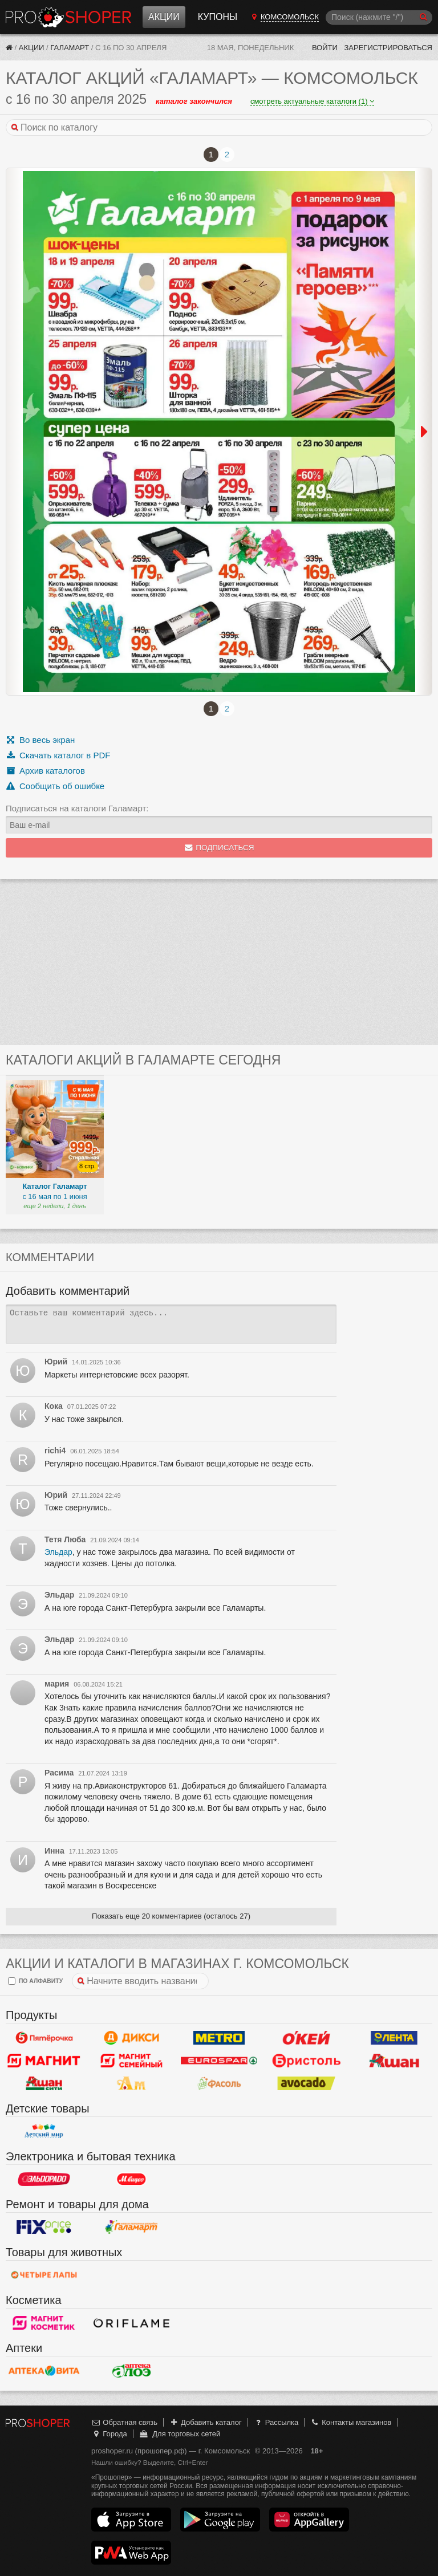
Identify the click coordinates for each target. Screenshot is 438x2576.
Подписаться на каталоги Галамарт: (77, 808)
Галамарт (69, 47)
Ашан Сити (44, 2083)
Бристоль (307, 2060)
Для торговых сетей (179, 2433)
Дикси (132, 2037)
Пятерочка (44, 2037)
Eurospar (219, 2060)
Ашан (394, 2060)
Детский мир (44, 2131)
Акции (164, 17)
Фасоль (219, 2083)
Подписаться (219, 847)
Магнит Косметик (44, 2322)
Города (109, 2433)
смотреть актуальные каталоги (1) (312, 101)
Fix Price (44, 2227)
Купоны (217, 17)
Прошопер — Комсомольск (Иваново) (68, 17)
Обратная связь (124, 2422)
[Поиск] (379, 17)
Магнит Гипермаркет (132, 2060)
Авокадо (307, 2083)
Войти (325, 47)
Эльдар (58, 1552)
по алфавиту (35, 1981)
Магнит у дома (44, 2060)
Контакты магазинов (350, 2422)
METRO (219, 2037)
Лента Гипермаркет (394, 2037)
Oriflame (132, 2322)
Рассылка (275, 2422)
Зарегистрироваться (388, 47)
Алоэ (132, 2370)
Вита (44, 2370)
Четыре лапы (44, 2275)
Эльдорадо (44, 2179)
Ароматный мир (132, 2083)
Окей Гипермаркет (307, 2037)
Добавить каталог (205, 2422)
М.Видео (132, 2179)
